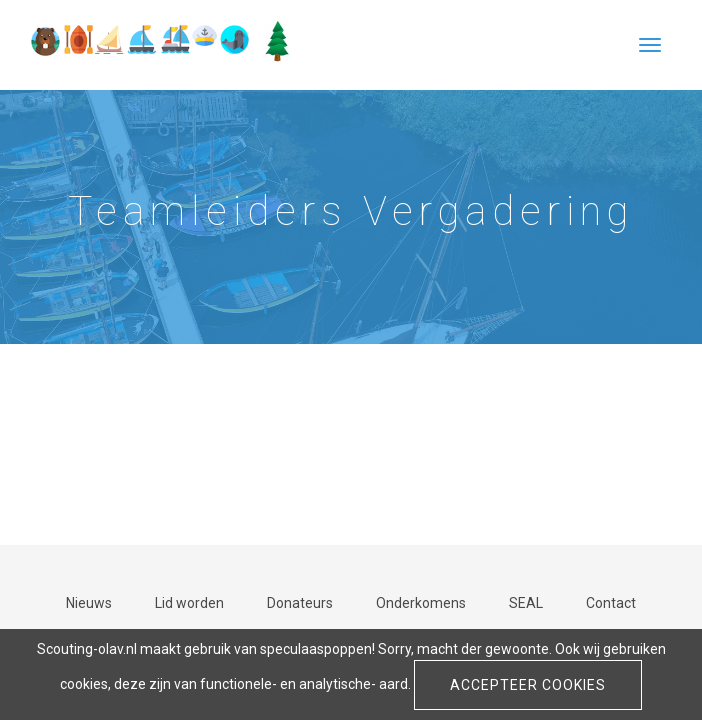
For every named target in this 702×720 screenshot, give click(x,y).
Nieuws (89, 603)
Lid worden (189, 603)
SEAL (526, 603)
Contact (611, 603)
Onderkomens (421, 603)
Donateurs (300, 603)
